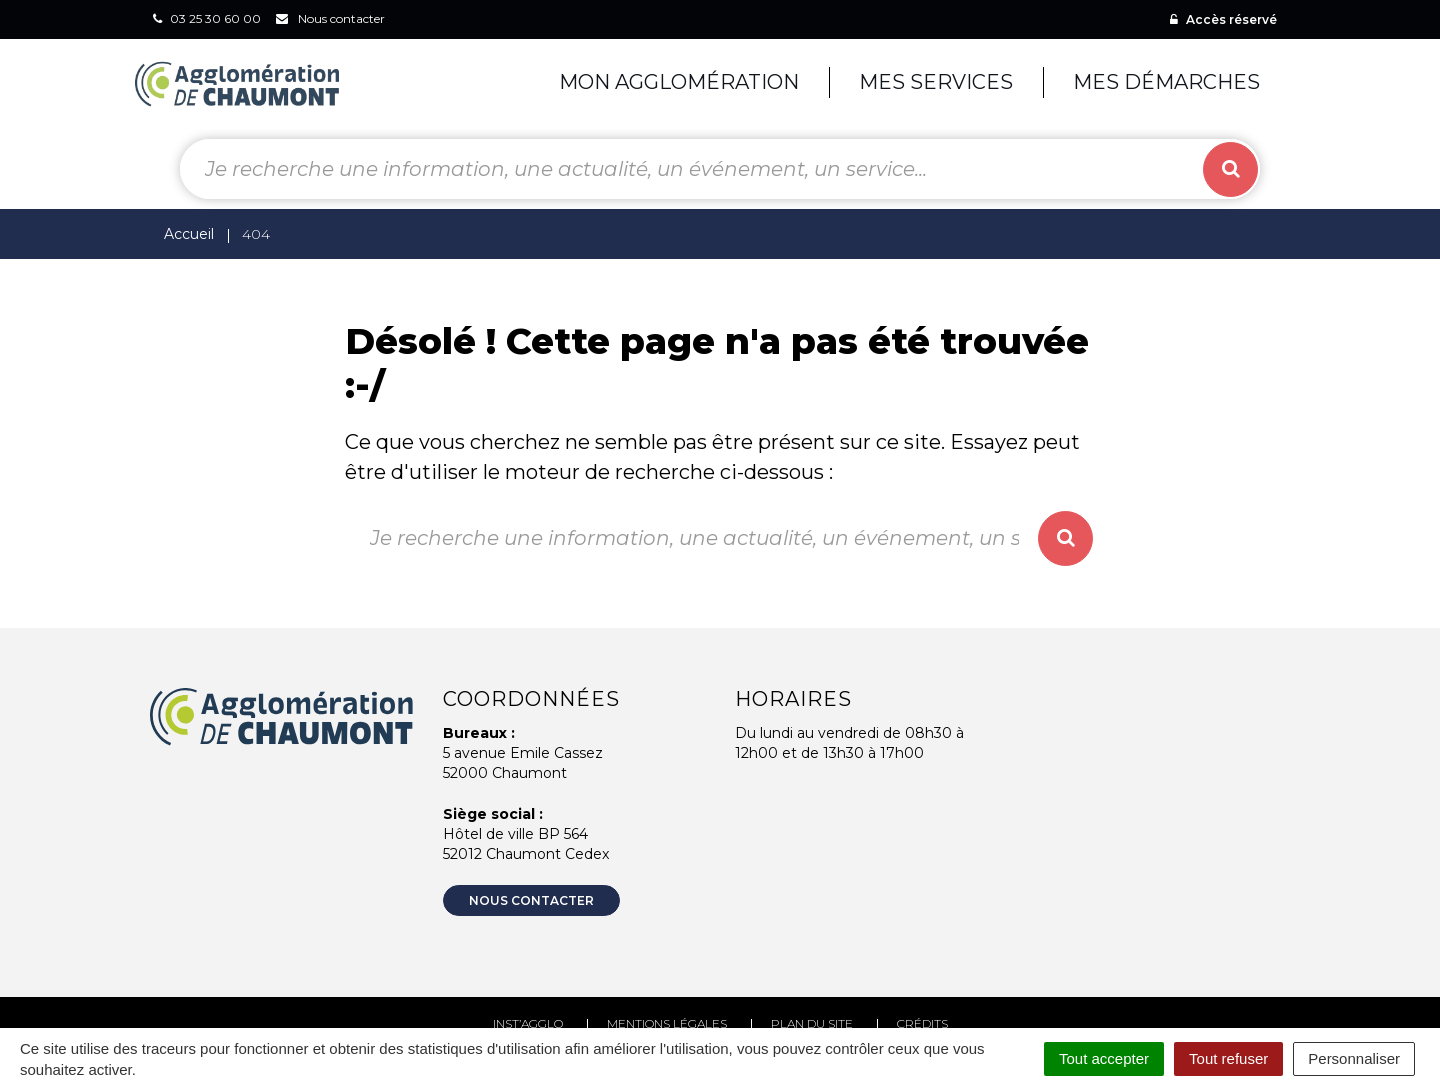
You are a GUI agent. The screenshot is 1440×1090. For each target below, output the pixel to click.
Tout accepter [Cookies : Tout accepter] (1104, 1058)
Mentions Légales (667, 1023)
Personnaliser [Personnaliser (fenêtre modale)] (1354, 1058)
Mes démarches (1166, 82)
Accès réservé (1223, 19)
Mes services (936, 82)
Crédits (922, 1023)
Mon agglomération (679, 82)
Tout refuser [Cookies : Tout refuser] (1228, 1058)
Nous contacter (531, 900)
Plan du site (812, 1023)
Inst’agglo (528, 1023)
